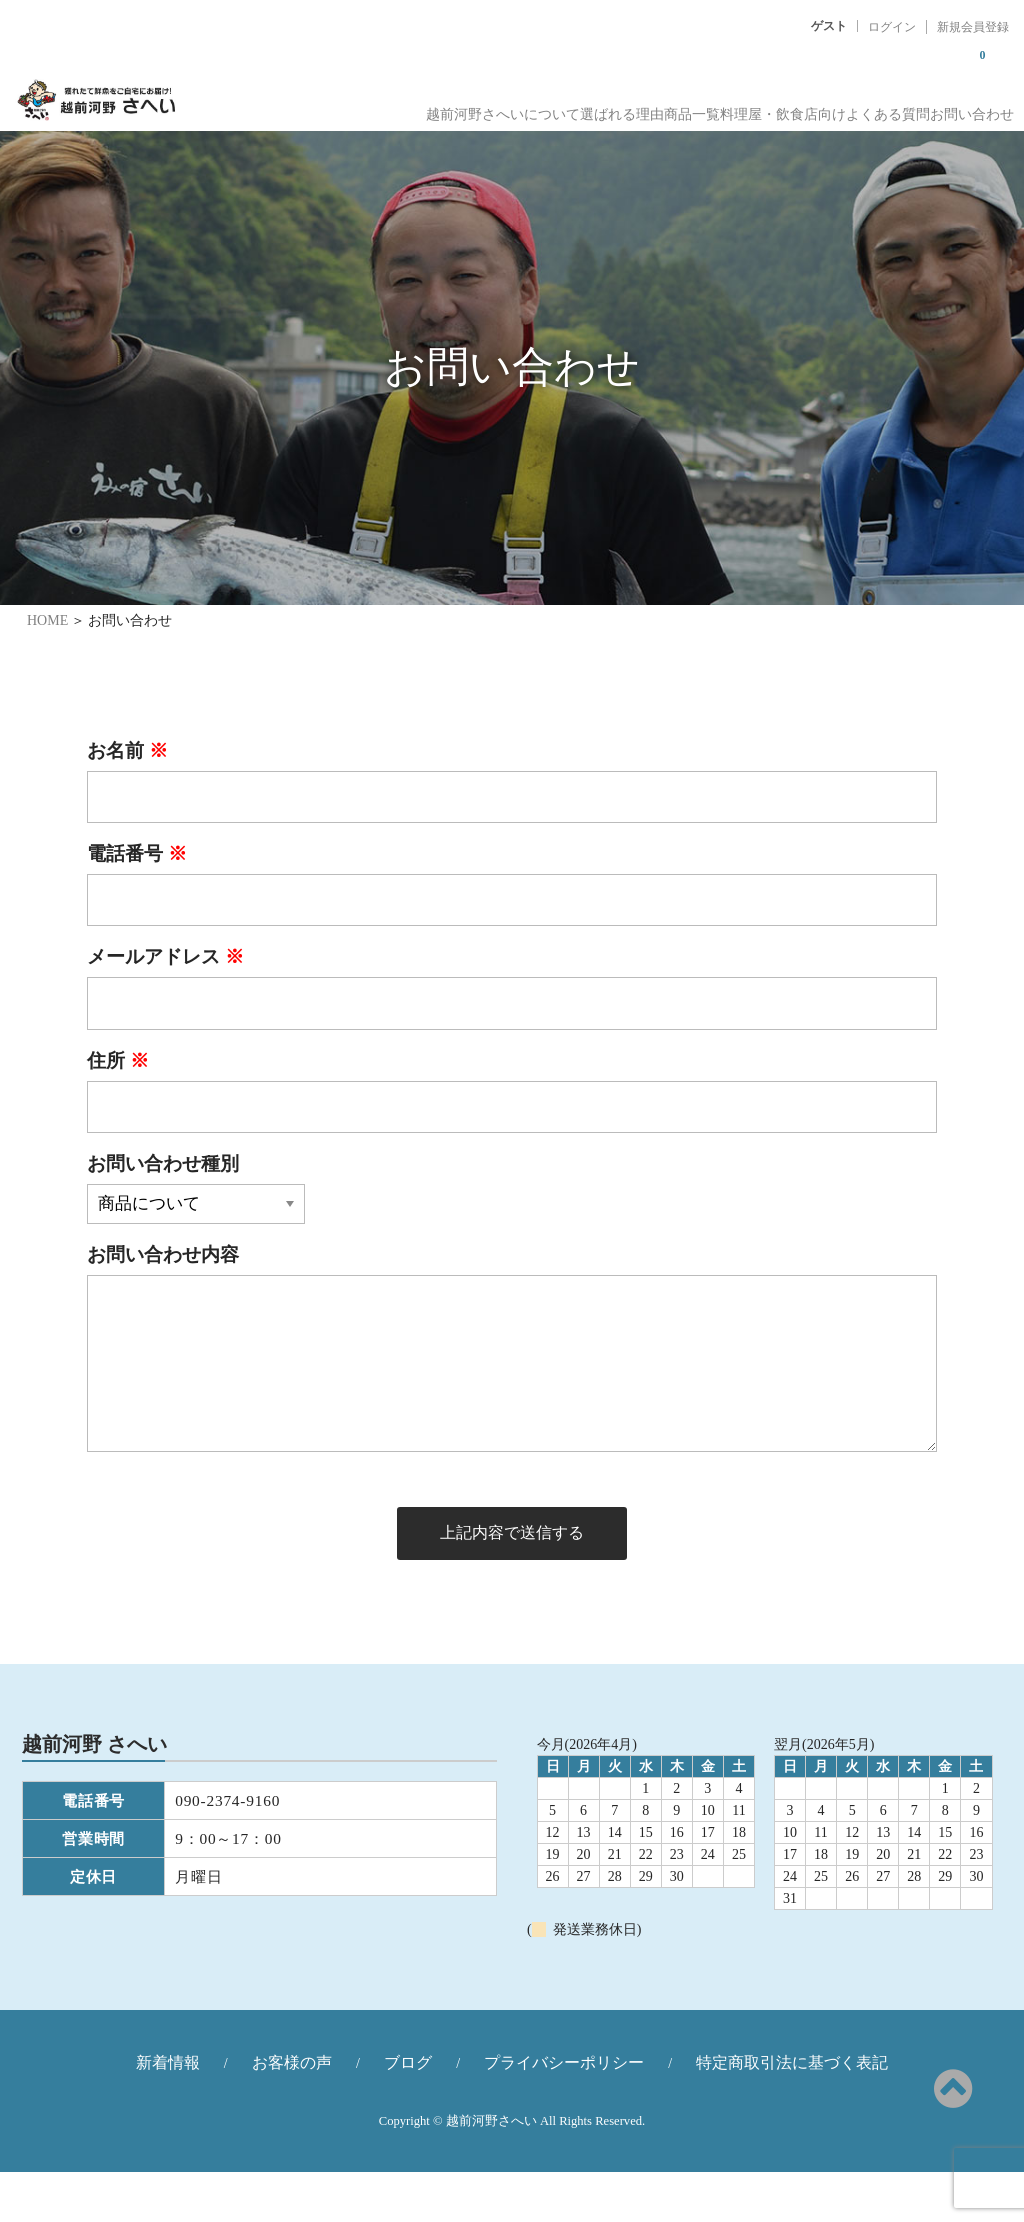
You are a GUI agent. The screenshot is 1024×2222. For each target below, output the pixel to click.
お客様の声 (292, 2112)
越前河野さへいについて (359, 110)
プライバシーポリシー (564, 2112)
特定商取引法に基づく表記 (792, 2112)
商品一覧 (604, 110)
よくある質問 (856, 110)
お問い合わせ (968, 110)
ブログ (408, 2112)
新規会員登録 (973, 27)
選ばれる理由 (506, 110)
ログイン (892, 27)
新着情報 (168, 2112)
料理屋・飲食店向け (723, 110)
